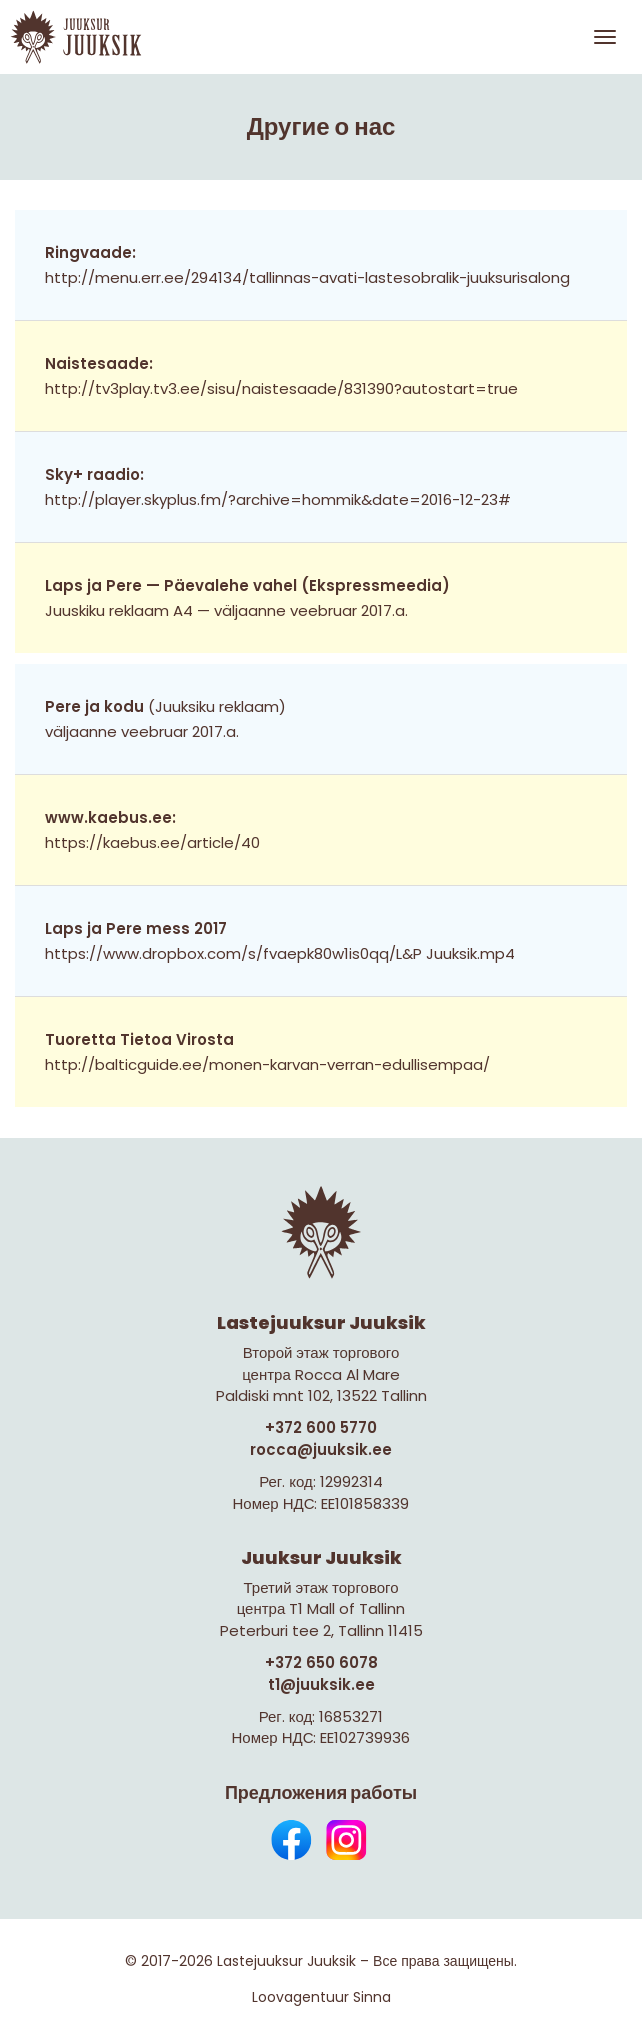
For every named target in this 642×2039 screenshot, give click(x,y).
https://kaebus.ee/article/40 (152, 842)
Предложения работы (321, 1792)
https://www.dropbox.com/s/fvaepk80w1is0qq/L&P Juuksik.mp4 (280, 953)
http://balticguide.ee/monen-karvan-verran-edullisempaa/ (267, 1064)
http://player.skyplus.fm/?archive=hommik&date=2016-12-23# (278, 499)
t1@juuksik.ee (321, 1684)
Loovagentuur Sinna (321, 1997)
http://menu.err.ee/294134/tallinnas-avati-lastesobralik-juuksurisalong (307, 277)
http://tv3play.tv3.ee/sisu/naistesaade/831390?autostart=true (281, 388)
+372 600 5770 (321, 1427)
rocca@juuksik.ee (321, 1449)
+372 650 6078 (321, 1662)
